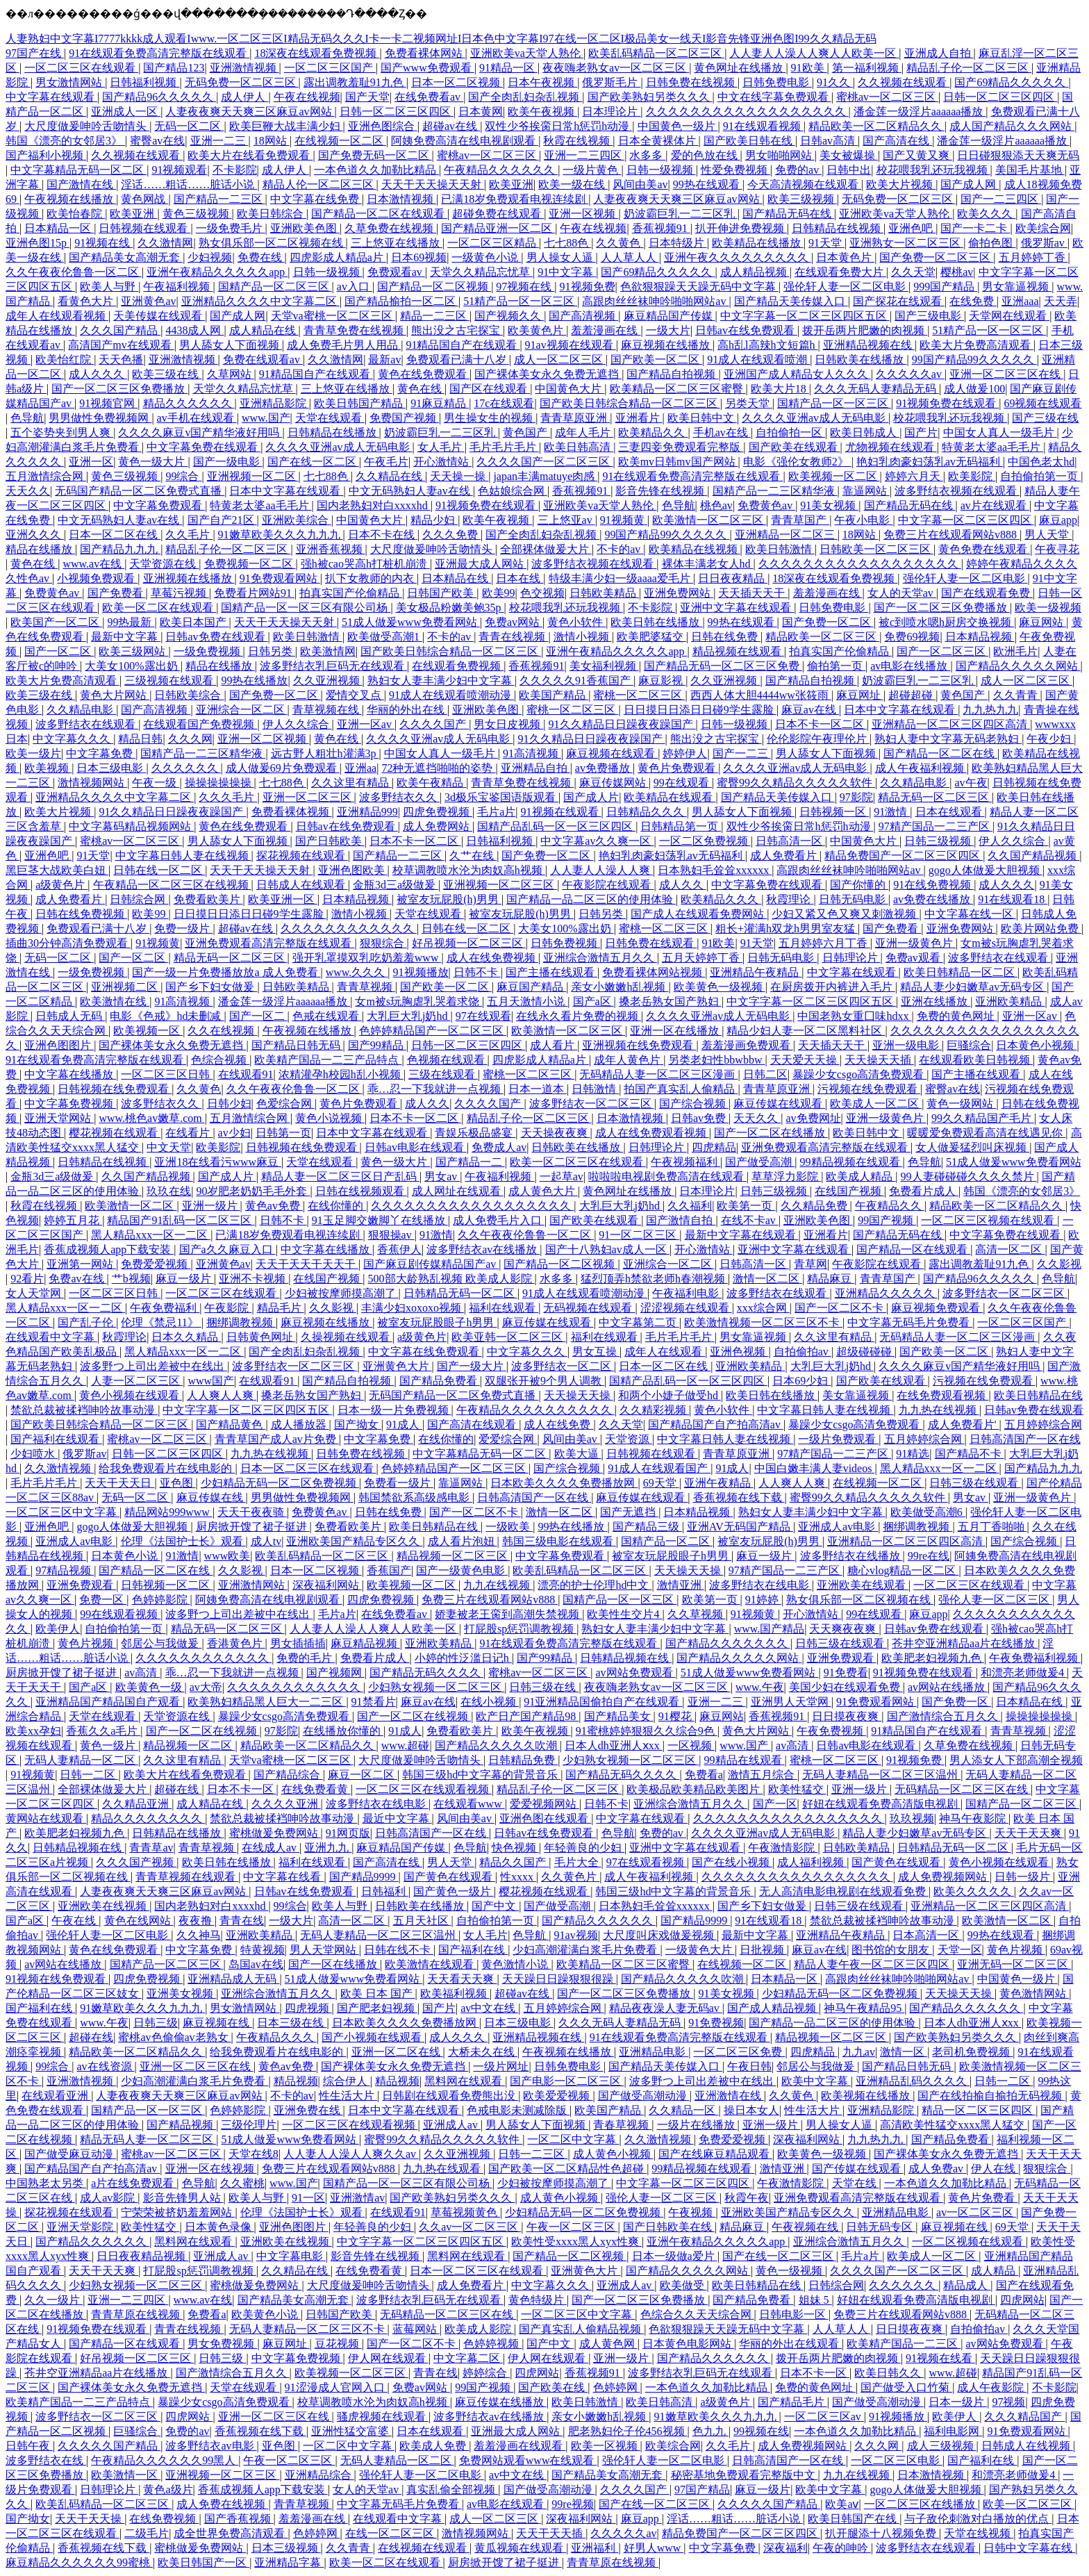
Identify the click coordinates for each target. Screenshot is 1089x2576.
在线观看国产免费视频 (200, 724)
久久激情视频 (59, 1468)
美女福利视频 (604, 666)
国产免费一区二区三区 (936, 257)
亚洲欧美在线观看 (862, 1585)
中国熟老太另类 (46, 2183)
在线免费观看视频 (942, 1395)
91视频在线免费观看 (57, 1979)
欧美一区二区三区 (1028, 2504)
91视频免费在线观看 (947, 403)
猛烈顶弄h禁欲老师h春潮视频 (654, 1279)
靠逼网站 (866, 491)
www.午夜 (759, 1687)
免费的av (798, 170)
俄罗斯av (1044, 243)
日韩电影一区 (794, 2314)
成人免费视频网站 (944, 1877)
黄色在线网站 (139, 1920)
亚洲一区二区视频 (263, 739)
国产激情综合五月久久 (944, 1716)
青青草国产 (800, 520)
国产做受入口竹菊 (906, 2387)
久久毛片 (189, 534)
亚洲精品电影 (653, 2052)
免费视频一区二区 (250, 564)
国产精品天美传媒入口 (791, 301)
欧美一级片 (33, 753)
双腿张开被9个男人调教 (544, 1381)
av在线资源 (105, 2066)
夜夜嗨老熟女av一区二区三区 (615, 68)
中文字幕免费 (100, 753)
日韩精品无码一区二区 (460, 1293)
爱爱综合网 (508, 1439)
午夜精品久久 (889, 1206)
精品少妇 (434, 520)
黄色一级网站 (961, 1103)
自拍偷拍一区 (790, 432)
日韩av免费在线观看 (216, 637)
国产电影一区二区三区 (567, 2081)
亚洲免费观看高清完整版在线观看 (269, 943)
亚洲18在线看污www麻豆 (217, 1162)
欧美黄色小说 (266, 2314)
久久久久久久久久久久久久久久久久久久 (747, 111)
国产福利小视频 (46, 155)
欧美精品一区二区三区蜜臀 (678, 389)
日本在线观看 (950, 812)
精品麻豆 (830, 1279)
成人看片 (553, 1045)
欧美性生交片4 (624, 1614)
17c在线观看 (504, 403)
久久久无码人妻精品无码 (876, 389)
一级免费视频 (208, 651)
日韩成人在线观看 (302, 885)
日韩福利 (384, 1891)
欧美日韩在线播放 (656, 622)
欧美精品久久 (653, 432)
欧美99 (498, 593)
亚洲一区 (91, 462)
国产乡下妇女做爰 (211, 987)
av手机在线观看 (197, 418)
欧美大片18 (780, 389)
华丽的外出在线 (407, 710)
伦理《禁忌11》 (161, 1322)
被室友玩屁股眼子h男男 (437, 1322)
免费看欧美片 (208, 899)
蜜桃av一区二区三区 (887, 97)
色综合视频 (220, 1060)
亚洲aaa (1019, 301)
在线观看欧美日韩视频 (976, 1060)
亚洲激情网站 (253, 1585)
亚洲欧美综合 (296, 520)
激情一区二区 (767, 1279)
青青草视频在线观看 (186, 1877)
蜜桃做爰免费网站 (275, 1833)
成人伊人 (244, 97)
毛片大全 (577, 1862)
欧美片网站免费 (1041, 928)
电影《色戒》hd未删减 (167, 1016)
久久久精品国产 (1024, 2416)
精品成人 (966, 2285)
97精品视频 (64, 1570)
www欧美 (227, 1556)
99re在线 (928, 1556)
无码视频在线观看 (589, 1308)
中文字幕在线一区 (970, 914)
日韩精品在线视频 (837, 228)
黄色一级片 (109, 1745)
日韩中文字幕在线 (1029, 2548)
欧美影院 (971, 476)
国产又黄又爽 (917, 155)
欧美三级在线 (166, 374)
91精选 (912, 1454)
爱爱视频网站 (544, 1804)
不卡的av (620, 549)
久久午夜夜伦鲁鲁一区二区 (74, 272)
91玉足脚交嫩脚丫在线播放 (380, 1220)
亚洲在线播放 (935, 1001)
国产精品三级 (647, 1527)
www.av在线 (93, 564)
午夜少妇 (1050, 739)
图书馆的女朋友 (891, 1950)
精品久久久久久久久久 (148, 1818)
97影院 (856, 797)
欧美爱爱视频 (557, 2096)
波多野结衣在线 (46, 2460)
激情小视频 (583, 637)
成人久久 (682, 885)
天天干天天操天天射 (432, 184)
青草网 (810, 1264)
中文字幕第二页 (639, 1322)
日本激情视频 (401, 199)
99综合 (183, 476)
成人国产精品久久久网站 (1011, 126)
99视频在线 (761, 2431)
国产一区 (775, 1804)
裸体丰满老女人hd (708, 564)
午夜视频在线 (806, 2227)
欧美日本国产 (194, 622)
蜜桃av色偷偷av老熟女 (174, 2037)
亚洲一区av (365, 724)
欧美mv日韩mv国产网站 (678, 462)
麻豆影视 (661, 680)
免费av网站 (513, 622)
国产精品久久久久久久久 (727, 1643)
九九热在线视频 (939, 1410)
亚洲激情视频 (244, 68)
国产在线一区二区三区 (779, 2256)
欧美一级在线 (573, 184)
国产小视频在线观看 (373, 2037)
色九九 (710, 2431)
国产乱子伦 (87, 1322)
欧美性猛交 (797, 1789)
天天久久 (28, 491)
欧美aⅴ (841, 2504)
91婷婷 (763, 1599)
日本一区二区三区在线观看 (308, 1468)
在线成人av (270, 1847)
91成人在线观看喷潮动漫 (451, 695)
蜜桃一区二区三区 (639, 695)
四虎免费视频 (437, 812)
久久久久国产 (434, 724)
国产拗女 (357, 1424)
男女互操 (596, 1351)
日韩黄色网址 (261, 1337)
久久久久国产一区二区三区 (544, 462)
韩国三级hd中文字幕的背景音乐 (481, 1775)
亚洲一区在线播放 (676, 1031)
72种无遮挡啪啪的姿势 (438, 768)
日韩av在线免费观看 (746, 330)
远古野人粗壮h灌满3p (325, 753)
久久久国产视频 (136, 1862)
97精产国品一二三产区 (935, 826)
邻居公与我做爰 (161, 1643)
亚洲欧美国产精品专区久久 (354, 1541)
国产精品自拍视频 (672, 374)
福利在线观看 (503, 1308)
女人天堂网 (35, 1293)
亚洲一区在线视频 (211, 2168)
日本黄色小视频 (1036, 1045)
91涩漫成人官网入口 (336, 2387)
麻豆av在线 (810, 710)
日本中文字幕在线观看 (286, 491)
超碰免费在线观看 (498, 214)
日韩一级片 (1024, 1877)
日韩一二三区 (532, 2154)
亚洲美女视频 (181, 1993)
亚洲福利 (594, 2548)
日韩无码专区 (880, 2227)
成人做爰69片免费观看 (283, 768)
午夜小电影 (863, 520)
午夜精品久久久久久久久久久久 (535, 1410)
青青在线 (241, 1920)
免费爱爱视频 (155, 1264)
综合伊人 (346, 2081)
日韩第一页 (283, 1133)
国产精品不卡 (969, 1454)
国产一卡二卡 (975, 228)
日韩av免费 (700, 1118)
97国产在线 (35, 53)
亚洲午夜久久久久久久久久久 (737, 257)
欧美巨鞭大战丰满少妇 (286, 126)
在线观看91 (246, 1074)
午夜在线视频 (307, 97)
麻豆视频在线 (217, 2023)
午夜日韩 (749, 2066)
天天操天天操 (578, 1395)
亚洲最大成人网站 (480, 564)
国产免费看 (117, 593)
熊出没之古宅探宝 (457, 330)
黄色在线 (420, 389)
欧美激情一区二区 (130, 1206)
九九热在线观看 (443, 2168)
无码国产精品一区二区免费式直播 (139, 491)
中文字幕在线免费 (316, 199)
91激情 (892, 812)
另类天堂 (748, 403)
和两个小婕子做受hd (669, 1395)
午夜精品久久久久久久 (501, 170)
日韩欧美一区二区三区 (876, 549)
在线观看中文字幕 (51, 1337)
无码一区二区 (189, 126)
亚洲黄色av (148, 301)
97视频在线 (525, 286)
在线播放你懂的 (343, 1731)
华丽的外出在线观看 (790, 2344)
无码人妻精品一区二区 (81, 1760)
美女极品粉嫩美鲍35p (450, 607)
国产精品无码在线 (788, 214)
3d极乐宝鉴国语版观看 (501, 797)
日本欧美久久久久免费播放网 (564, 1483)
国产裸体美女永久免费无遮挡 (548, 374)
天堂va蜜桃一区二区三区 (333, 316)
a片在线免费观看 (133, 2183)
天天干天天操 (89, 2519)
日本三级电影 (111, 768)
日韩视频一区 (834, 812)
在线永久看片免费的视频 (578, 1016)
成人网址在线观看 (458, 1191)
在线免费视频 (164, 2519)
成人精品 (994, 2271)
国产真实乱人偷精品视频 (581, 2329)
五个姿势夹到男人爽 (61, 432)
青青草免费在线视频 (355, 330)
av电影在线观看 (507, 2504)
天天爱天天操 (805, 1060)
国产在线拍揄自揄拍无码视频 (991, 2096)
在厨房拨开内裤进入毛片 (832, 987)
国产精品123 (173, 68)
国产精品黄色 (230, 1424)
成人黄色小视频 (613, 2154)
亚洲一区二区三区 (308, 797)
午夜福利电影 (687, 1293)
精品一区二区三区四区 (979, 2110)
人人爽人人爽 (221, 1395)
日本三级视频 (286, 2548)
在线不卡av (750, 1220)
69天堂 (661, 1483)
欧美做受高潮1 (384, 637)
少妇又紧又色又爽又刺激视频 (845, 914)
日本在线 (519, 578)
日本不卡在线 (382, 534)
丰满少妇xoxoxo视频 (412, 1308)
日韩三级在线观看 (975, 1483)
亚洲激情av (357, 2198)
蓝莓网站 (416, 2329)
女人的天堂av (901, 593)
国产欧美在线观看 (794, 447)
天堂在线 (855, 2183)
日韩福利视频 (144, 82)
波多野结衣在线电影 (760, 1585)
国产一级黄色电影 (462, 1570)
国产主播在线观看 (551, 972)
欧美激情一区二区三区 (709, 520)
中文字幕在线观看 (51, 97)
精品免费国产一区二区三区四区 (903, 855)
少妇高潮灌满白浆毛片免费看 (586, 1950)
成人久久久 (98, 374)
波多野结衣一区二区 (562, 1366)
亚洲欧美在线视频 (103, 1906)
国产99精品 (377, 1045)
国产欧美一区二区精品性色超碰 (567, 2168)
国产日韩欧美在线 (669, 2227)
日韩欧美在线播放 (860, 359)
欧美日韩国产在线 (853, 2519)
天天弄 (1060, 301)
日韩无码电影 (853, 899)
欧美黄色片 (537, 330)
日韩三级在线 (544, 1687)
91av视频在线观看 (570, 345)
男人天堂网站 (324, 1950)
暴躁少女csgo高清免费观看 (859, 1074)
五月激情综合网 (46, 476)
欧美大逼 (577, 1454)
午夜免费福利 (164, 1308)
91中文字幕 (567, 272)
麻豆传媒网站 (614, 783)
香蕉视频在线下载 (739, 1497)
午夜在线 (75, 1920)
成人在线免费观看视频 (652, 1133)
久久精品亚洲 (137, 1804)
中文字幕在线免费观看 (425, 1351)
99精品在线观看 (744, 1760)
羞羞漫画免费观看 (747, 1045)
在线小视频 (489, 1702)
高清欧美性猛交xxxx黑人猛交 (953, 2125)
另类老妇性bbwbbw (716, 1060)
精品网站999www (168, 1512)
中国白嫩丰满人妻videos (814, 1468)
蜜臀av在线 (157, 141)
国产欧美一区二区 (656, 359)
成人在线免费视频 (492, 958)
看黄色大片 (87, 301)
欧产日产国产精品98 (527, 1716)
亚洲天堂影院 (81, 2227)
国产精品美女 (619, 1716)
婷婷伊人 (685, 753)
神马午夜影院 (973, 1818)
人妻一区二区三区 (137, 1381)
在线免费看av (428, 97)
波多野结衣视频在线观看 (957, 491)
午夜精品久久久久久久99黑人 (164, 2460)
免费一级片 (183, 928)
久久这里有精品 (351, 783)
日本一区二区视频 (457, 82)
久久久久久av (910, 374)
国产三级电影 (929, 316)
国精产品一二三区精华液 (775, 491)
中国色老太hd (1041, 462)
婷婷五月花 (73, 1220)
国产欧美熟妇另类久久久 (650, 97)
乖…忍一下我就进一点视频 (435, 1089)
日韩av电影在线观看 (416, 1147)
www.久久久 (357, 972)
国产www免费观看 (427, 68)
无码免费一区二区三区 (242, 82)
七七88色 (567, 243)
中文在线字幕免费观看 (774, 97)
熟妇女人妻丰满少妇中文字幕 (441, 680)
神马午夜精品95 (864, 2008)
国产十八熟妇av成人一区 (607, 1249)
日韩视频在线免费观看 (115, 1089)
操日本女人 (751, 2110)
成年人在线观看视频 (57, 316)
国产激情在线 (81, 184)
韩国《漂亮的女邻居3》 (65, 141)
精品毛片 (280, 1308)
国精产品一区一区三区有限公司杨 (305, 607)
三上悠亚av (566, 520)
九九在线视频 (498, 1585)
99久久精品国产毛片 (982, 1118)
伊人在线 (994, 2168)
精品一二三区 (434, 316)
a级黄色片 (61, 885)
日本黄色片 (845, 257)
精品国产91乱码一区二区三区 (180, 1220)
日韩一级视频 (661, 170)
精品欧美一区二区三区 (822, 637)
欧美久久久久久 (973, 1891)
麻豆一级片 (185, 1279)
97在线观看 (483, 1016)
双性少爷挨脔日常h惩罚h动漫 (558, 126)
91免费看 (846, 1672)
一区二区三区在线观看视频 (424, 1789)
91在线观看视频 (763, 126)
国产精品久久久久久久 (599, 1920)
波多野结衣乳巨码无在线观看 (333, 666)
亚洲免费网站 (678, 593)
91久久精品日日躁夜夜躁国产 (622, 724)
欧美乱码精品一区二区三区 (656, 53)
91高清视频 (532, 753)
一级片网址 (501, 2066)
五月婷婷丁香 (1033, 257)
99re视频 (572, 2504)
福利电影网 (953, 2431)
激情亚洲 (680, 1585)
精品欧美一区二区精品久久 (876, 126)
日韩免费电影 (777, 82)
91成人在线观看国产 (659, 1468)
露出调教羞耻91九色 (355, 82)
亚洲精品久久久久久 (886, 1293)
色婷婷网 (616, 2387)
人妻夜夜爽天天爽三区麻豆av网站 (249, 111)
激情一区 (903, 2052)
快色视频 (515, 1847)
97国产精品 (702, 2489)
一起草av (561, 1176)
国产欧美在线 (553, 2387)
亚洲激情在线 (729, 2096)
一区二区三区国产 (330, 68)
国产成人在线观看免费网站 (699, 914)
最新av (384, 359)
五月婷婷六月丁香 (824, 943)
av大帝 (206, 1687)
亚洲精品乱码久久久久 (913, 2081)
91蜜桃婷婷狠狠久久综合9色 (646, 1731)
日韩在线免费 (725, 637)
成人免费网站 (437, 826)
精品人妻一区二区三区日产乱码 (340, 1176)
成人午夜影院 (991, 2387)
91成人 (404, 1424)
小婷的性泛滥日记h (463, 1658)
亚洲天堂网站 (59, 1118)
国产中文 (495, 1906)
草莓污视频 (180, 593)
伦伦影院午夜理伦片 (818, 739)
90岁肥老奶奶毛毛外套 (253, 1191)
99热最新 (130, 622)
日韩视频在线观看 (144, 228)
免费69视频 (912, 637)
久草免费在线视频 (390, 228)
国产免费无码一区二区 (375, 155)
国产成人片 (591, 797)
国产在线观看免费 (987, 593)
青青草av (151, 1847)
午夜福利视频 (178, 286)
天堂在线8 (253, 2154)
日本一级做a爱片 (674, 2256)
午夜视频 (691, 2212)
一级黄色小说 (486, 257)
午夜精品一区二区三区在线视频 (172, 885)
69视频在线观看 (1042, 403)
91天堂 (826, 243)
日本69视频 (419, 257)
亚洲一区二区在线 (397, 2052)
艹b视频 (131, 1279)
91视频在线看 (940, 2358)
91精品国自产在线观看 (462, 345)
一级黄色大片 (700, 1950)
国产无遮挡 (629, 1512)
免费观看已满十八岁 (457, 359)
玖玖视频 (912, 1818)
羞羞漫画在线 (605, 330)
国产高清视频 (583, 316)
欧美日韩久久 (889, 2373)
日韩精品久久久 (646, 812)
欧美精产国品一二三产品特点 (327, 1060)
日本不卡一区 (241, 1789)
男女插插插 (298, 1643)
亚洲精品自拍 (535, 768)
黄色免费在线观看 (984, 549)
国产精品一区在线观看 (913, 1249)
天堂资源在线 (164, 564)
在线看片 (189, 1133)
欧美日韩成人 (864, 432)
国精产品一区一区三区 (834, 403)
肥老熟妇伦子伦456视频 (628, 2431)
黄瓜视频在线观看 (520, 2548)
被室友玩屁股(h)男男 (449, 899)
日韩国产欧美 (441, 593)
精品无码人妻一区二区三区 (148, 2139)
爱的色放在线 (705, 155)
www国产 (211, 1381)
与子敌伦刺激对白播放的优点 (977, 2519)
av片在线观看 (995, 505)
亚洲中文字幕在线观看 (737, 607)
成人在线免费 (558, 1424)
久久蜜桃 (242, 2183)
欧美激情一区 (125, 2475)
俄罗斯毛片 (611, 82)
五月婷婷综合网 (1043, 1424)
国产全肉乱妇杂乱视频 (525, 97)
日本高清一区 (927, 1935)
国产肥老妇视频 (377, 2008)
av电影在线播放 (910, 666)
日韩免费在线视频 (692, 82)
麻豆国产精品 (531, 987)
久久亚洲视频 (328, 680)
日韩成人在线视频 (1027, 2446)
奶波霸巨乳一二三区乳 (681, 214)
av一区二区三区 (976, 2212)
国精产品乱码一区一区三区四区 (556, 826)
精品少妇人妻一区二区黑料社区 (805, 1031)
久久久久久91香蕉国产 (576, 680)
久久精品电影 (81, 710)
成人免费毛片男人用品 (344, 345)
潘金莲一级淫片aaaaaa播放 (920, 111)
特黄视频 (262, 1950)
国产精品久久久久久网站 (1018, 666)
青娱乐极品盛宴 (475, 1133)
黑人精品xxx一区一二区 (150, 1235)
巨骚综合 (969, 1045)
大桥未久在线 (482, 2052)
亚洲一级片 (211, 1206)
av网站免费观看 (635, 1672)
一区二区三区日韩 (167, 1074)
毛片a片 (496, 812)
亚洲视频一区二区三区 (500, 885)
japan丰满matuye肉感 (545, 476)
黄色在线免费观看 (423, 374)
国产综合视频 (694, 1103)
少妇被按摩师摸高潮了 (342, 1293)
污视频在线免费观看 (868, 1089)
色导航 (27, 418)
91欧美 (809, 68)
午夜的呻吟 (842, 2548)
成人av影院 (109, 2198)
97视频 (1008, 2402)
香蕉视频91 (661, 228)
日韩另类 (271, 651)
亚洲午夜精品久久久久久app (217, 272)
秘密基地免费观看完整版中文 (744, 2475)
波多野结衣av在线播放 (483, 1249)
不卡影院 (235, 170)
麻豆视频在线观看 (612, 753)
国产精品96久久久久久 (159, 97)
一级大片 (668, 330)
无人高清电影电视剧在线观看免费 (844, 1891)
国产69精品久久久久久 (1011, 82)
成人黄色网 (608, 2344)
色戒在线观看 (327, 1016)
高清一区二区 (1010, 1249)
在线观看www (469, 1804)
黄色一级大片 (153, 462)
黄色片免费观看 (678, 768)
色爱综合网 (285, 1103)
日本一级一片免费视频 (394, 1410)
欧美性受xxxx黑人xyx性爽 (576, 2241)
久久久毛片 (228, 797)
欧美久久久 (986, 214)
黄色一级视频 (790, 2271)
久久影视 (1059, 1264)
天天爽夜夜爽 (844, 1629)
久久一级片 (53, 2300)
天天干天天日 (119, 1483)
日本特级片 (678, 243)
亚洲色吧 (912, 228)
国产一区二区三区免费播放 (119, 389)
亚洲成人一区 (125, 111)
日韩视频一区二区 (167, 1585)
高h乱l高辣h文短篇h (767, 345)
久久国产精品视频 (1033, 855)
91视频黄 (623, 520)
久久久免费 (451, 534)
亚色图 (178, 1483)
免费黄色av (766, 505)
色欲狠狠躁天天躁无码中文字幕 (699, 286)
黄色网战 (144, 199)
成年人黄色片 (628, 1060)
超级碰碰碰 (865, 1351)
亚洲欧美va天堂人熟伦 (526, 53)
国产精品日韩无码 (297, 1045)
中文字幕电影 (291, 2256)
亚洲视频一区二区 (253, 476)
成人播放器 (300, 1424)
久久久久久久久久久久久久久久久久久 (789, 1818)
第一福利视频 (866, 68)
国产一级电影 (228, 462)
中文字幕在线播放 (70, 1074)
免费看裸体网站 (425, 53)
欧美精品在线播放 (758, 243)
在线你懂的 (337, 1206)
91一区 (308, 2198)
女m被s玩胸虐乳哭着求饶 (418, 1001)
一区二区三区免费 (739, 2052)
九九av (858, 2052)
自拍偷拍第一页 (1040, 476)
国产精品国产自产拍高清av (715, 1424)
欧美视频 (48, 768)
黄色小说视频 (330, 1118)
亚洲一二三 (219, 141)
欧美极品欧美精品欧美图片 (694, 1789)
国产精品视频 (181, 2125)
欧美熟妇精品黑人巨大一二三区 (267, 1702)
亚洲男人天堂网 (791, 1702)
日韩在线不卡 (398, 1950)
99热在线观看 (707, 184)
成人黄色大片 (543, 1191)
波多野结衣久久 (399, 797)
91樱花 (676, 1716)
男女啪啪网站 (780, 155)
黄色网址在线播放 (739, 68)
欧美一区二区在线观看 (159, 607)
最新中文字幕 (125, 637)
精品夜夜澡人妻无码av (665, 2008)
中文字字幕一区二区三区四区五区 (805, 316)
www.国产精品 (769, 1629)
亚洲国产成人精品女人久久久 (797, 374)
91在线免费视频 (933, 885)
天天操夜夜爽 (555, 1133)
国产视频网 (335, 1672)
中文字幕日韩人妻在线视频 (183, 855)
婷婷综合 (486, 2373)
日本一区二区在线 (114, 534)
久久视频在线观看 (903, 82)
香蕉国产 (389, 1570)
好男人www (654, 2548)
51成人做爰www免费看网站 (411, 622)
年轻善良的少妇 (584, 1847)
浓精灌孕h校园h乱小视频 (341, 1074)
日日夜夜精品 (732, 578)
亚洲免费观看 (81, 1585)
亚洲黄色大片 (397, 1366)
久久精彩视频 (654, 1410)
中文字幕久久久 (73, 739)
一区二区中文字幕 (573, 2139)
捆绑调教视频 (241, 1322)
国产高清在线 (897, 141)
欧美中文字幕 (816, 2081)
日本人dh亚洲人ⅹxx (614, 1745)
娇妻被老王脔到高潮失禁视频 (508, 1614)
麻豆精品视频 (365, 1643)
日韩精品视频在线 (626, 1658)
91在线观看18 (1012, 899)
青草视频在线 (327, 710)
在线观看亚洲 (56, 2096)
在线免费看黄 (316, 1789)
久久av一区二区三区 (470, 2227)
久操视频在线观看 (346, 1337)
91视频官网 (108, 403)
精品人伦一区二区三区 (319, 184)
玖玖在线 (169, 1191)
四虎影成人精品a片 (338, 257)
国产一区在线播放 (334, 1964)
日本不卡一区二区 (821, 724)
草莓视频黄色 (465, 2212)
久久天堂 (913, 272)
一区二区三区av (824, 2416)
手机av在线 (722, 432)
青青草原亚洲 (575, 418)
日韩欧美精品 (604, 593)
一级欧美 (509, 1527)
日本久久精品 (186, 1337)
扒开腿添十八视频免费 (882, 2533)
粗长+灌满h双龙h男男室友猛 (786, 928)
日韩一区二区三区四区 (1000, 97)
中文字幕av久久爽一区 (597, 841)
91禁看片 (373, 1702)
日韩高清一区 (790, 841)
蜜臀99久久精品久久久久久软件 (796, 783)
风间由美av (640, 184)
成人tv (266, 1541)
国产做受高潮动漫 (644, 2096)
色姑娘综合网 (512, 491)
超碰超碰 (912, 695)
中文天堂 (169, 1147)
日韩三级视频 (939, 841)
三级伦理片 (248, 2125)
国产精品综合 (288, 1775)
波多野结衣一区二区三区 (591, 1103)
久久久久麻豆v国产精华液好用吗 (200, 432)
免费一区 (102, 1599)
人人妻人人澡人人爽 (601, 870)
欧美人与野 (109, 286)
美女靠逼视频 (857, 1395)
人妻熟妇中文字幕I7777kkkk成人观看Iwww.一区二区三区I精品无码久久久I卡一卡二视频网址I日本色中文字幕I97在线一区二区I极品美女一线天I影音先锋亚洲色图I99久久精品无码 (441, 38)
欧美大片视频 (901, 184)
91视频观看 (179, 170)
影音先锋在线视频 (661, 491)
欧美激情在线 (114, 1001)
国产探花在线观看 (899, 301)
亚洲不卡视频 (253, 1279)
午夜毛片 (386, 462)
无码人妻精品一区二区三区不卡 (308, 2329)
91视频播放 (421, 972)
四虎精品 (714, 1147)
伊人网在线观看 (388, 2358)
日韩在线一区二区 (159, 870)
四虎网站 (1022, 2300)
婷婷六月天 (914, 476)
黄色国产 (526, 432)
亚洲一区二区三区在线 (1006, 374)
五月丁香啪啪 (992, 1527)
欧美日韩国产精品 (360, 403)
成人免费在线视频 (222, 2504)
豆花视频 (338, 2344)
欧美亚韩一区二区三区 (508, 1337)
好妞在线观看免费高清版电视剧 (881, 1804)
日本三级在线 (291, 2023)
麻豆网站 (1042, 622)
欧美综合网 (1043, 228)
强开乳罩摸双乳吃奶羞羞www (367, 958)
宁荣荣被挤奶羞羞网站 (178, 2212)
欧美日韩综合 (271, 214)
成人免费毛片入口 (498, 1220)
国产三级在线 (1045, 418)
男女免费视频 (222, 2344)
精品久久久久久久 (189, 403)
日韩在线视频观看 (361, 1191)
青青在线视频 (513, 637)
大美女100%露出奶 (132, 666)
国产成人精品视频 (773, 2008)
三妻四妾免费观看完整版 (680, 447)
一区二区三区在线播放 (921, 2504)
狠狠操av (391, 1235)
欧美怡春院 (76, 214)
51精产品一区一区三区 (520, 301)
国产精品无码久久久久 (426, 1672)
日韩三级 (155, 2023)
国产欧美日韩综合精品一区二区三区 (630, 403)
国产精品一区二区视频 (434, 286)
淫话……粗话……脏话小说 (189, 184)
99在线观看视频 (120, 1614)
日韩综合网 (139, 899)
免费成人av (499, 1147)
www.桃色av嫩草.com (151, 1118)
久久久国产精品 (120, 330)
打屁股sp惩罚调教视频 (520, 1629)
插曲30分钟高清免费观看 (68, 943)
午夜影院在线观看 (608, 885)
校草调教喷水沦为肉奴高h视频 (468, 870)
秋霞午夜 (746, 2198)
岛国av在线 (255, 1964)
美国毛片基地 (1030, 170)
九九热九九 (990, 710)
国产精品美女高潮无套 (126, 257)
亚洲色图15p (37, 243)
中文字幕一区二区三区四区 (966, 520)
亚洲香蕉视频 (330, 549)
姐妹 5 (815, 2300)
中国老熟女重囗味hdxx (854, 1016)
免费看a (704, 1775)
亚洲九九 (327, 1847)
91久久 (835, 82)
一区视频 (691, 1745)
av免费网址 (812, 1118)
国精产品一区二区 (667, 1541)
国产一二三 (742, 753)
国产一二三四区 (1001, 199)
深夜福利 (785, 2548)
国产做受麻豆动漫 (70, 2154)
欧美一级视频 (1048, 607)
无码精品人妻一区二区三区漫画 (658, 1074)
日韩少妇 (229, 1103)
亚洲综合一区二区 (242, 710)
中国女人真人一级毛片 (1000, 432)
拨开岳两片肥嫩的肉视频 (864, 330)
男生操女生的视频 (489, 418)
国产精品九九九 (120, 549)
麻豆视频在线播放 (667, 345)
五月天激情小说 (527, 1001)
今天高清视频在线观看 (804, 184)
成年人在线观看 (664, 1351)
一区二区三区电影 (896, 2460)
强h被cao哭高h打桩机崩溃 (365, 564)
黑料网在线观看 (464, 2081)
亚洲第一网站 (81, 1264)
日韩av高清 (829, 141)
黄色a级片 (167, 2489)
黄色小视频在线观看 (130, 1395)
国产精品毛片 (792, 2402)
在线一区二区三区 (391, 2533)
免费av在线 (77, 1279)
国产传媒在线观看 (858, 2168)
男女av (442, 1176)
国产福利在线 (473, 1950)
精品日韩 (140, 739)
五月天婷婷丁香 (702, 958)
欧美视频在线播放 (867, 2096)
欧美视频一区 (148, 1031)
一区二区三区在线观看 (81, 68)
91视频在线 (103, 243)
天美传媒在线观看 (159, 316)
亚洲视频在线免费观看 (639, 1045)
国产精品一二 (470, 1162)
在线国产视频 (849, 1191)
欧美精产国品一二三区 (904, 2344)
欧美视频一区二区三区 (351, 2373)
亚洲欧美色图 (305, 228)
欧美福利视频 (455, 1993)
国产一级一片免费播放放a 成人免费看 (226, 972)
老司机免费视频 (972, 2052)
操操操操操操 (219, 783)
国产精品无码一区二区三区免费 (723, 666)
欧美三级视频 (802, 199)
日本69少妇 (801, 1381)
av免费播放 (604, 768)
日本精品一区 (59, 228)
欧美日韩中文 (702, 418)
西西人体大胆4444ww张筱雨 (760, 695)
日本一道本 (537, 1089)
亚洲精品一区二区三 (786, 534)
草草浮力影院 (786, 1176)
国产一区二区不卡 (840, 1308)
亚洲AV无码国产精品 (740, 1527)
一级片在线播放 (697, 2125)
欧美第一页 (746, 1206)
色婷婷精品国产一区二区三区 (432, 1031)
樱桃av (956, 272)
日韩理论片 (851, 958)
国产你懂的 (859, 885)
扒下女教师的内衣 (371, 578)
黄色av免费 (274, 1206)
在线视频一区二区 (340, 141)
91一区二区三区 (639, 1235)
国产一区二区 (59, 651)
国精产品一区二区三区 (275, 286)
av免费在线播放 (933, 899)
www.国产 (266, 418)
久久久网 (190, 739)
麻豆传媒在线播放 (501, 2402)
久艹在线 (473, 855)
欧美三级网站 (133, 651)
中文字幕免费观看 (159, 505)
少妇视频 (210, 257)
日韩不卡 (477, 972)
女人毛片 (441, 447)
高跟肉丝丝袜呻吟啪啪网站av (655, 301)
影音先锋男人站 (183, 2198)
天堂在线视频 (978, 2533)
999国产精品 (945, 286)
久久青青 (1016, 695)
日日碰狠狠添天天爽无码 (1018, 155)
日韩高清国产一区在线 (1025, 1439)
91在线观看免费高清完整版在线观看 (159, 53)
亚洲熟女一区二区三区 (906, 243)
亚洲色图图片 (59, 1045)
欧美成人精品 (860, 1176)
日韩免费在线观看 (651, 943)
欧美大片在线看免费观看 (250, 155)
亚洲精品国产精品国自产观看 (109, 1702)
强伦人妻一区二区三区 (995, 1599)
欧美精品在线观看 (669, 797)
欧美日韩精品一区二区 (960, 972)
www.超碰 (405, 1745)
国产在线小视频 (732, 1862)
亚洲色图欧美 (353, 870)
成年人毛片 (584, 432)
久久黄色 (619, 243)
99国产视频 (887, 1220)
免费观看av (396, 272)
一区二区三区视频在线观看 (989, 1220)
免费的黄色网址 (957, 1016)
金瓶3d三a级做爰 (395, 885)
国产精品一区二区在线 (940, 753)
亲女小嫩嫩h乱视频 (619, 987)
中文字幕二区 (468, 2358)
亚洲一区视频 (583, 214)
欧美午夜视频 (542, 111)
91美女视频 (829, 505)
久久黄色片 (570, 1877)
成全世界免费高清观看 (231, 2533)
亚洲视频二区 (125, 987)
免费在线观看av (263, 359)
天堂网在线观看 (1009, 316)
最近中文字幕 (397, 1818)
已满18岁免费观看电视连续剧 (514, 199)
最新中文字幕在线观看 (742, 1235)
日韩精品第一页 (680, 826)
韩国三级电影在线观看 (559, 1541)
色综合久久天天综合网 (697, 2314)
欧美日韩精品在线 (1038, 1395)
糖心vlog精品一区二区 (902, 1570)
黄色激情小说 (516, 1964)
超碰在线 (177, 1789)
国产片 (921, 432)
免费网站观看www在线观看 (528, 2460)
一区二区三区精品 (493, 243)
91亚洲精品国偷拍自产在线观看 (603, 1702)
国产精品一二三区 (219, 199)
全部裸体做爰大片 (546, 549)
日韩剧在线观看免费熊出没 (450, 2096)
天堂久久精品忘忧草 (481, 272)
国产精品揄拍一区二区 (401, 301)
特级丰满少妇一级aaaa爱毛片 (621, 578)
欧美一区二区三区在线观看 (578, 1162)
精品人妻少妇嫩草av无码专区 (973, 987)
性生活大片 (348, 2096)
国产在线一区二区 (313, 462)
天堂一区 (960, 1950)
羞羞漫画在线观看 (519, 2446)
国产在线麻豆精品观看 (715, 2154)
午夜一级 (155, 783)
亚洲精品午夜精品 (755, 972)
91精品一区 (508, 68)
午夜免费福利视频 (1035, 1658)
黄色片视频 (87, 1643)
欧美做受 (683, 2285)
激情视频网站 (92, 783)
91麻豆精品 (439, 403)
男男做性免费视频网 (100, 418)
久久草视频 (696, 1614)
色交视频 (542, 593)
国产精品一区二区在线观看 (379, 214)
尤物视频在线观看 (891, 447)
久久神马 (198, 1935)
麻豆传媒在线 (211, 1497)
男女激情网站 (70, 82)
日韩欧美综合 (189, 695)
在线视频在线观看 (423, 2548)
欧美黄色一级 (150, 1687)
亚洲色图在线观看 (545, 1818)
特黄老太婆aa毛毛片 (992, 447)
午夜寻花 (1057, 549)
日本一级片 (958, 2402)
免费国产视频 (404, 418)
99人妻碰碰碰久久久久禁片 (969, 1176)
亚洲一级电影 (907, 1045)
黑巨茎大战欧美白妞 (57, 870)
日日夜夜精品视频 (142, 2256)
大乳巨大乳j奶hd (408, 1016)
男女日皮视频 (508, 724)
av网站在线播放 (948, 1687)
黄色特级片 (537, 2300)
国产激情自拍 (680, 1220)
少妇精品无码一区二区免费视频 (280, 1483)
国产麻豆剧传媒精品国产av (431, 1264)
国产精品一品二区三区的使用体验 (591, 899)
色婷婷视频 (492, 2344)
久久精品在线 (390, 476)
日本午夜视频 (542, 82)
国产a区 (593, 1001)
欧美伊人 (57, 1629)
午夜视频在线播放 (70, 199)
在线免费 (973, 301)
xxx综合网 (763, 1308)
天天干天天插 (550, 2533)
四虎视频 (308, 2008)
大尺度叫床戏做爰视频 (660, 1935)
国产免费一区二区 (828, 622)
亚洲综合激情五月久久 (600, 958)
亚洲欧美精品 (1010, 1001)
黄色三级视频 (197, 214)
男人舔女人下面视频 (230, 345)
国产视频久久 (509, 316)
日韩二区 (765, 1074)
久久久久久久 (186, 768)
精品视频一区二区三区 (453, 1556)
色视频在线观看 (447, 1060)
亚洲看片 (639, 418)
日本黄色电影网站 (688, 2344)
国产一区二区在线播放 (771, 1133)
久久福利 (689, 1206)
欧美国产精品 (553, 695)
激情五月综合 (762, 1775)
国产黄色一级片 (453, 1891)
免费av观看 (914, 958)
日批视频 (763, 1950)
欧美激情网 (328, 651)
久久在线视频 (222, 1031)
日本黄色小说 (125, 1556)
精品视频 (296, 2081)
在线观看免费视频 (458, 666)
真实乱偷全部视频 (452, 2489)
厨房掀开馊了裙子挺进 (253, 1527)
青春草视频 (622, 2125)
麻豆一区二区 (362, 1775)
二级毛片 (146, 2533)
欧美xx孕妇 (33, 1731)
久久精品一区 (683, 2110)
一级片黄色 (592, 170)
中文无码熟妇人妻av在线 (411, 491)
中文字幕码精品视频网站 (131, 826)
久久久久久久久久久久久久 (349, 928)
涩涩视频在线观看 (686, 1308)
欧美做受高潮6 (927, 1512)
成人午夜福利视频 (921, 768)
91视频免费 (587, 286)
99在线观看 (683, 783)
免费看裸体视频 (291, 812)
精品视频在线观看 (738, 651)
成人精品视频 (755, 272)
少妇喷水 (34, 1454)
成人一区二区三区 (560, 359)
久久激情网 (165, 243)
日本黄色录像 (219, 2227)
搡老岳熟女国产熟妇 (670, 1001)
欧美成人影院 (479, 2329)
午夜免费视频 (831, 1731)
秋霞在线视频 (578, 141)
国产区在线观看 (489, 389)
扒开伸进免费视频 (741, 228)
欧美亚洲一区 (282, 899)
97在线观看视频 (646, 1862)
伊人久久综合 (297, 724)
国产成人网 (969, 184)
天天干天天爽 (1029, 1833)
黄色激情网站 (1034, 1993)
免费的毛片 (305, 1658)
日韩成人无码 (70, 1016)
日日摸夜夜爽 (846, 1716)
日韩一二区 (89, 1775)
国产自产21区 (222, 520)
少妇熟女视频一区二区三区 (436, 1687)
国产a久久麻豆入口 (227, 1249)
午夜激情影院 (782, 1847)
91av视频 (576, 1935)
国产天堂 (367, 97)
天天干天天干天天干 (307, 1264)
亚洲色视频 (739, 1351)
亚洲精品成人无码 (233, 1979)
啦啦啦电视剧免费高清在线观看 (667, 1176)
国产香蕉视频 (239, 2519)
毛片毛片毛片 (504, 447)
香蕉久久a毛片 (103, 1731)
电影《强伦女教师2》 (797, 462)
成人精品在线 (264, 330)
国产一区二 (258, 1016)
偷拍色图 (991, 243)
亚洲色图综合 (382, 126)
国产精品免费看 (439, 1381)
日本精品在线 (456, 578)
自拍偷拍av (802, 1351)
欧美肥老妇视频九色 (932, 1658)
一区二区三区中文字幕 (62, 1512)
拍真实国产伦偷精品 (350, 593)
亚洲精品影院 (274, 403)
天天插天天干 (753, 593)
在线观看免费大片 (840, 272)
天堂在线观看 (330, 418)
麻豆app (1058, 520)
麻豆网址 (859, 695)
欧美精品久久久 (721, 899)
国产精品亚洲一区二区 (498, 228)
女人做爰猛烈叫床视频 (972, 1147)
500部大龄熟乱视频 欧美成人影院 (451, 1279)
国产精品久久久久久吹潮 (497, 1745)
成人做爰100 (974, 389)
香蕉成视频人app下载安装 (109, 1249)
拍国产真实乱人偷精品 (681, 1089)
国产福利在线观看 (56, 1439)
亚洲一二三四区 (584, 155)
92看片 (27, 1279)
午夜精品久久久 (276, 2037)
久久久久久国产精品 (109, 2446)
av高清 (142, 1672)
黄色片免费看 (982, 2198)
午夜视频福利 (685, 1162)
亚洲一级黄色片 (915, 943)
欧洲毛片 (1015, 651)
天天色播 (121, 359)
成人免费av (937, 2168)
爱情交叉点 (355, 695)
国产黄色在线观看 (897, 1862)
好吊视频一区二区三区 (469, 943)
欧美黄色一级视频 (719, 987)
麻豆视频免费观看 (937, 1308)
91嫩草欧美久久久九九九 (280, 534)
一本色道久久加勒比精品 (376, 170)
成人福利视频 (812, 1862)
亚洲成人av (452, 2125)
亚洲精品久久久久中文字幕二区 (260, 301)
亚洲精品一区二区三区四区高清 (951, 724)
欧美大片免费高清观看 (976, 345)
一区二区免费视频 (705, 841)
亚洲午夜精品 (719, 1483)
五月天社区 (422, 1920)
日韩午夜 (29, 2446)
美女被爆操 (849, 155)
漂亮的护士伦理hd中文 (594, 1585)
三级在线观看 (443, 1074)
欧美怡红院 (64, 359)
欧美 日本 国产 (377, 1993)
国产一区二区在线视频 (414, 1716)
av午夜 (970, 783)
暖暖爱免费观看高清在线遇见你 (986, 1133)
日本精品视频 (980, 637)
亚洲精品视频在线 (869, 345)
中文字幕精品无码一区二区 (78, 170)
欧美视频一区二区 (834, 476)
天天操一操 (459, 476)
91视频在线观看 (561, 812)
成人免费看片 (785, 855)
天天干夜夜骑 (252, 1512)
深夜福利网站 (327, 1585)
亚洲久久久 (35, 534)
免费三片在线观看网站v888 (951, 534)
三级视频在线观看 (170, 680)
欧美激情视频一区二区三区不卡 (763, 1322)
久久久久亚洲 (286, 1804)
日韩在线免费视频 (81, 914)
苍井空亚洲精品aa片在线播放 (965, 1643)
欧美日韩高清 (578, 447)
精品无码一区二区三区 (935, 797)
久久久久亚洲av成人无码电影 (815, 418)
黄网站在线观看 (46, 1818)
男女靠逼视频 (1016, 286)
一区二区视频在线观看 (969, 2241)
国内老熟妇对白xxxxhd (374, 505)
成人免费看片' (963, 1424)
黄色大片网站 (114, 695)
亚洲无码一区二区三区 (1014, 1964)
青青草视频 (366, 987)
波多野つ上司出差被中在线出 (153, 1366)
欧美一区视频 (605, 2446)
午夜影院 (227, 1308)
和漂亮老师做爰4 (1024, 1672)
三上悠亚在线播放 (396, 243)
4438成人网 (194, 330)
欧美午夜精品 (431, 783)
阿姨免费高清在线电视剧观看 (464, 141)
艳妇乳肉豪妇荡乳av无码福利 (929, 462)
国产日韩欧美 (330, 841)
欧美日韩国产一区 (203, 2562)
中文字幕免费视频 (70, 1103)
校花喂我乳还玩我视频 (933, 170)
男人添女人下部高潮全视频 (1016, 1760)
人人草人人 (630, 257)
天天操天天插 (879, 1060)
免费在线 (261, 257)
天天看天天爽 (462, 1979)
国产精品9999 (364, 1877)
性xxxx (518, 1877)
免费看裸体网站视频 (653, 972)
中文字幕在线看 (283, 1877)
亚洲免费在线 (308, 2110)
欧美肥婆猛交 (651, 637)
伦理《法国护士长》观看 (183, 1541)
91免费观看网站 (280, 578)
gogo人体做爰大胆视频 (985, 870)
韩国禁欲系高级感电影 (415, 1497)
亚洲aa (360, 768)
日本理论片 (611, 111)
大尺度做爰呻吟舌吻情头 (86, 126)
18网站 (271, 141)
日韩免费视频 (565, 943)
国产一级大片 (471, 1366)
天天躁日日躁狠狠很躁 (559, 1979)
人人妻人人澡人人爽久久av (351, 2154)
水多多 (647, 155)
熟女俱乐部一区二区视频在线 (272, 243)
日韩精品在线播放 (333, 432)
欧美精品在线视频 (694, 549)
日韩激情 (595, 1089)
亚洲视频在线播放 (189, 578)
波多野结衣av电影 (210, 2446)
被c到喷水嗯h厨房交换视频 (946, 622)
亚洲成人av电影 (838, 1527)
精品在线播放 (40, 549)
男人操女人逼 (561, 257)
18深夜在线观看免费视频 (316, 53)
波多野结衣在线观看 (86, 724)
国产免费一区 (956, 1702)
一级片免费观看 (838, 1439)
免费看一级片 (398, 1483)
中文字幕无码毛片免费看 (909, 1322)
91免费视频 (716, 2023)
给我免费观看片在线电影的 (167, 1468)
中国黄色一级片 (678, 126)
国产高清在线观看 (473, 1424)
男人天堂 (1048, 534)
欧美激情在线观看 (430, 1964)
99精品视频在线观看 (851, 1162)
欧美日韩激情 (780, 549)
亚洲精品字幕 (289, 2562)
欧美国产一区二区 (56, 622)
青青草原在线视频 (137, 2314)
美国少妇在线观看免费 (846, 1687)
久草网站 (230, 374)
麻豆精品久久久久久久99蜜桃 (79, 2562)
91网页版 (348, 1833)
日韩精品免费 (523, 1760)
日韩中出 (848, 170)
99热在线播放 (254, 680)
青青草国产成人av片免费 (277, 1439)
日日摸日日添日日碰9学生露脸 (700, 710)
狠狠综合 (383, 943)
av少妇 (234, 1133)
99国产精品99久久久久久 (974, 359)
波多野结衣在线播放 (851, 1556)
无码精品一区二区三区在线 (963, 1789)
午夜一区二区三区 (572, 2227)
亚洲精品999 (367, 812)
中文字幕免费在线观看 (203, 447)
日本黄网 (480, 111)
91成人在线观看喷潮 (758, 359)
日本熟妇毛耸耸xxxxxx (715, 870)
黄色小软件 (576, 622)
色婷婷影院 (161, 1599)
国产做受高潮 (760, 1162)
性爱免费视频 (735, 170)
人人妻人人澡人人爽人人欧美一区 (814, 53)
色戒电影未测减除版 (518, 2110)
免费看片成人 (923, 1191)
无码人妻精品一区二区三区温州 (881, 1775)
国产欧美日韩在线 (749, 141)
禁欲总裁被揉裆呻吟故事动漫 (84, 1410)
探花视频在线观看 (302, 855)
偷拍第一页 (836, 666)
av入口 (354, 286)
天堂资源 (628, 1439)
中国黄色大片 (569, 389)
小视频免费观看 (97, 578)
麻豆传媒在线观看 (779, 1103)
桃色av (716, 505)
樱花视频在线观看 (114, 1133)
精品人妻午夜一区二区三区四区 (873, 1964)
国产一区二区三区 (942, 651)
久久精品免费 (815, 1206)
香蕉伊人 (399, 1249)
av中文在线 (489, 2008)
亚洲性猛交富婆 (351, 2431)
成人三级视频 (941, 2446)
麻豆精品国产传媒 (669, 316)
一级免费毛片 (230, 228)
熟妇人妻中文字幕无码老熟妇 (948, 739)
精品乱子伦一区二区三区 (968, 68)
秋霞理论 (789, 899)
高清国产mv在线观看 (121, 345)
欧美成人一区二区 (876, 1103)
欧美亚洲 (511, 184)
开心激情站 (442, 462)
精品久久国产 (514, 1862)
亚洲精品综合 (319, 2475)
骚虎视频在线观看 (383, 2416)
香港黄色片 (236, 1643)
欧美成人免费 (434, 2446)
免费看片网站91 (254, 593)
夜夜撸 (196, 1920)
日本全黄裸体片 (658, 141)
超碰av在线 (451, 126)
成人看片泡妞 (462, 1541)
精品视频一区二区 (189, 1745)
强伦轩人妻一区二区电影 (845, 286)
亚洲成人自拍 (939, 53)
